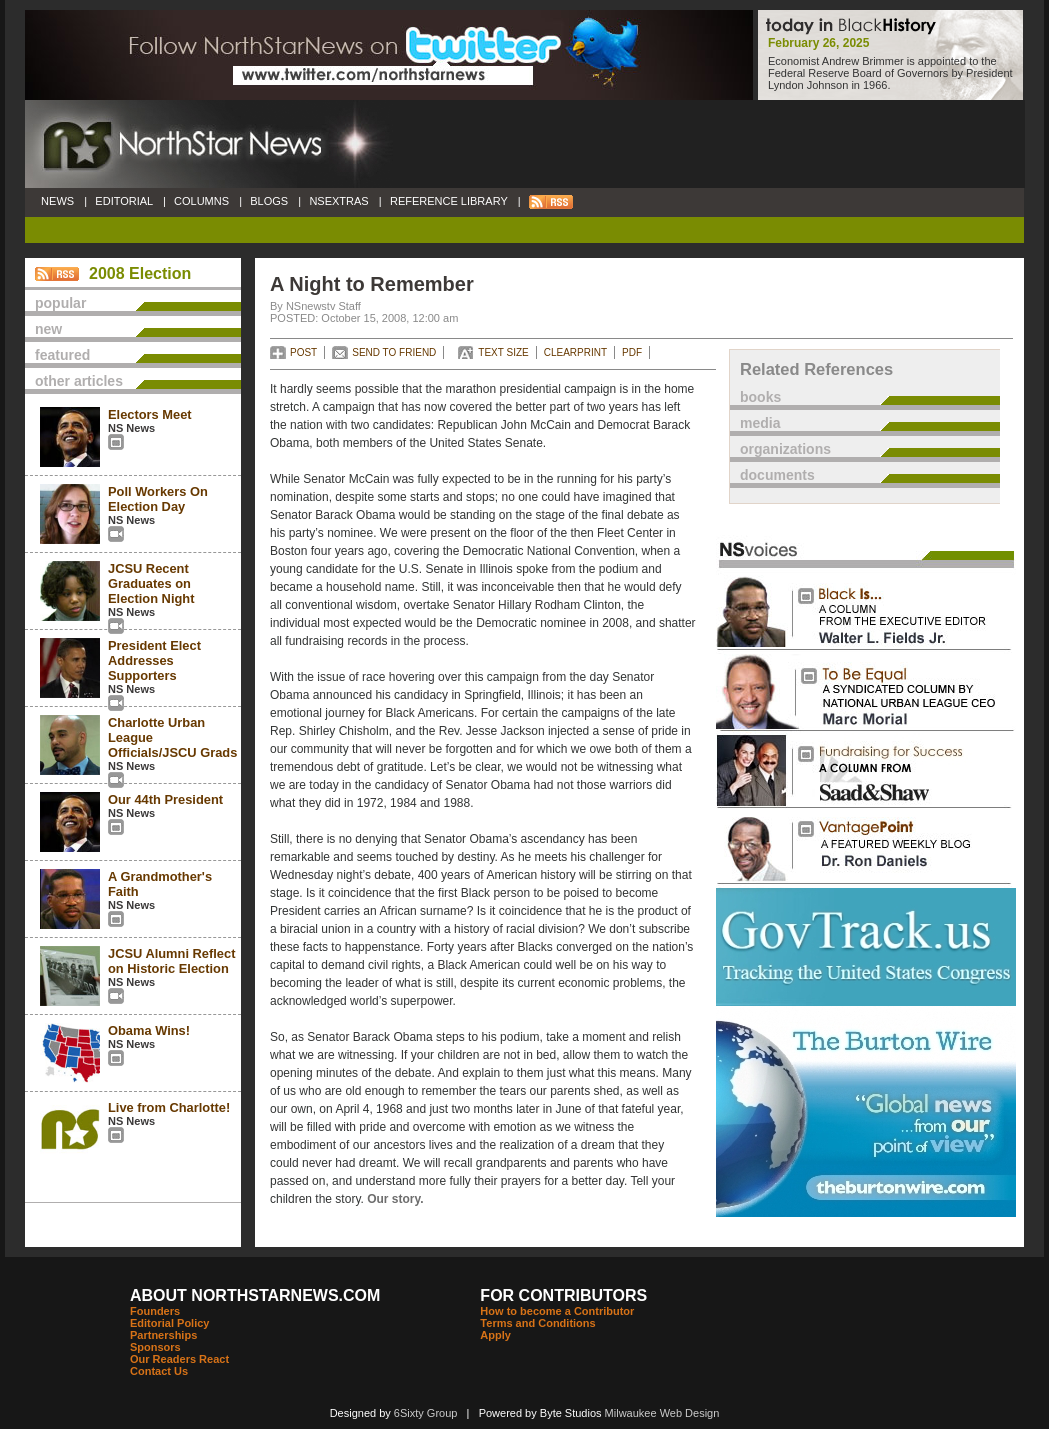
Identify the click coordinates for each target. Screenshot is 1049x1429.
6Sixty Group (426, 1413)
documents (777, 475)
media (760, 423)
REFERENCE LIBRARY (449, 201)
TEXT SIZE (503, 352)
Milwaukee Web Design (662, 1413)
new (48, 329)
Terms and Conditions (537, 1323)
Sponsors (155, 1347)
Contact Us (159, 1371)
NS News (131, 428)
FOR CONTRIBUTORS (563, 1295)
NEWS (57, 201)
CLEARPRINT (575, 352)
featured (62, 355)
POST (303, 352)
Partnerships (163, 1335)
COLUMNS (201, 201)
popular (60, 303)
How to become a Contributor (557, 1311)
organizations (785, 449)
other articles (79, 381)
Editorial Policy (169, 1323)
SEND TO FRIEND (394, 352)
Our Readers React (179, 1359)
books (760, 397)
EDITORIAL (124, 201)
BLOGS (269, 201)
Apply (495, 1335)
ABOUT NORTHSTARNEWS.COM (255, 1295)
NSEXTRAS (339, 201)
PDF (632, 352)
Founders (155, 1311)
